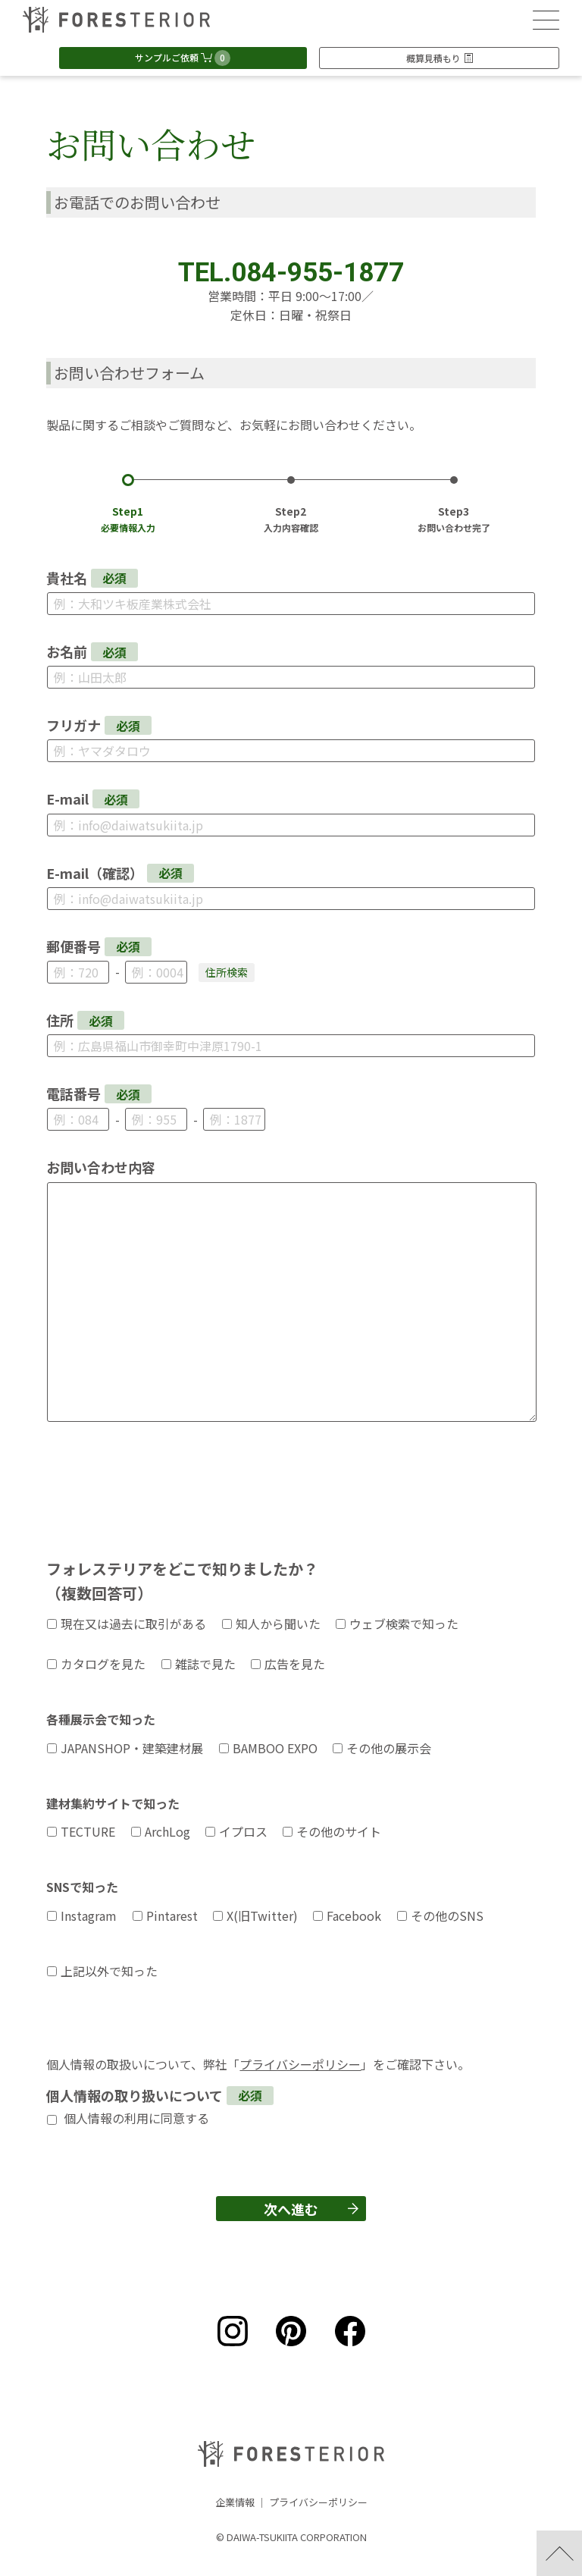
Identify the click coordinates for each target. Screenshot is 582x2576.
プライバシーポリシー (300, 2064)
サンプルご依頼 (182, 58)
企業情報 (235, 2502)
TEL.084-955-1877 (291, 272)
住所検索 (226, 972)
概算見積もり (439, 58)
